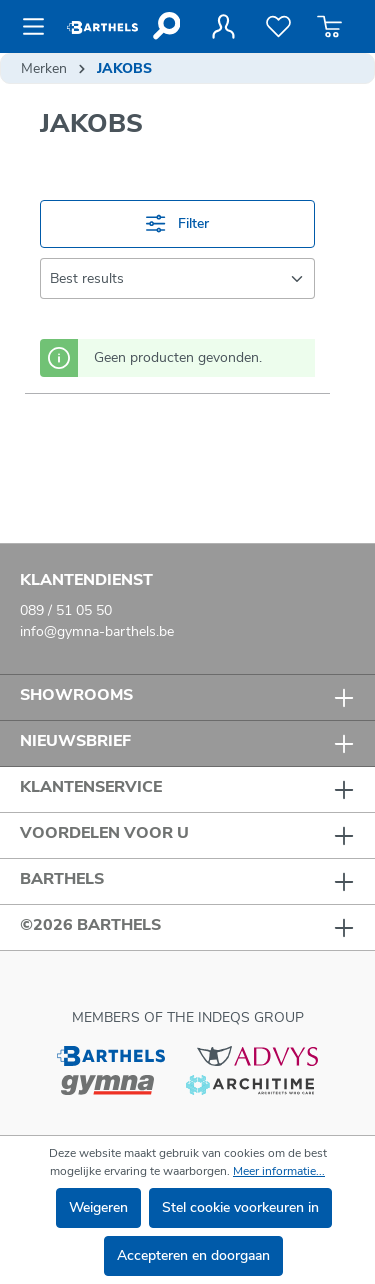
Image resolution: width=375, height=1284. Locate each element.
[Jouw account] (223, 27)
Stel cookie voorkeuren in (240, 1207)
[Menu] (39, 27)
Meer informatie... (279, 1171)
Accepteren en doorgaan (193, 1255)
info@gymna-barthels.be (97, 631)
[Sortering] (177, 278)
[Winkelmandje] (329, 27)
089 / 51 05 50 (66, 610)
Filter (177, 223)
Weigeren (98, 1207)
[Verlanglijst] (278, 27)
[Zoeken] (165, 26)
